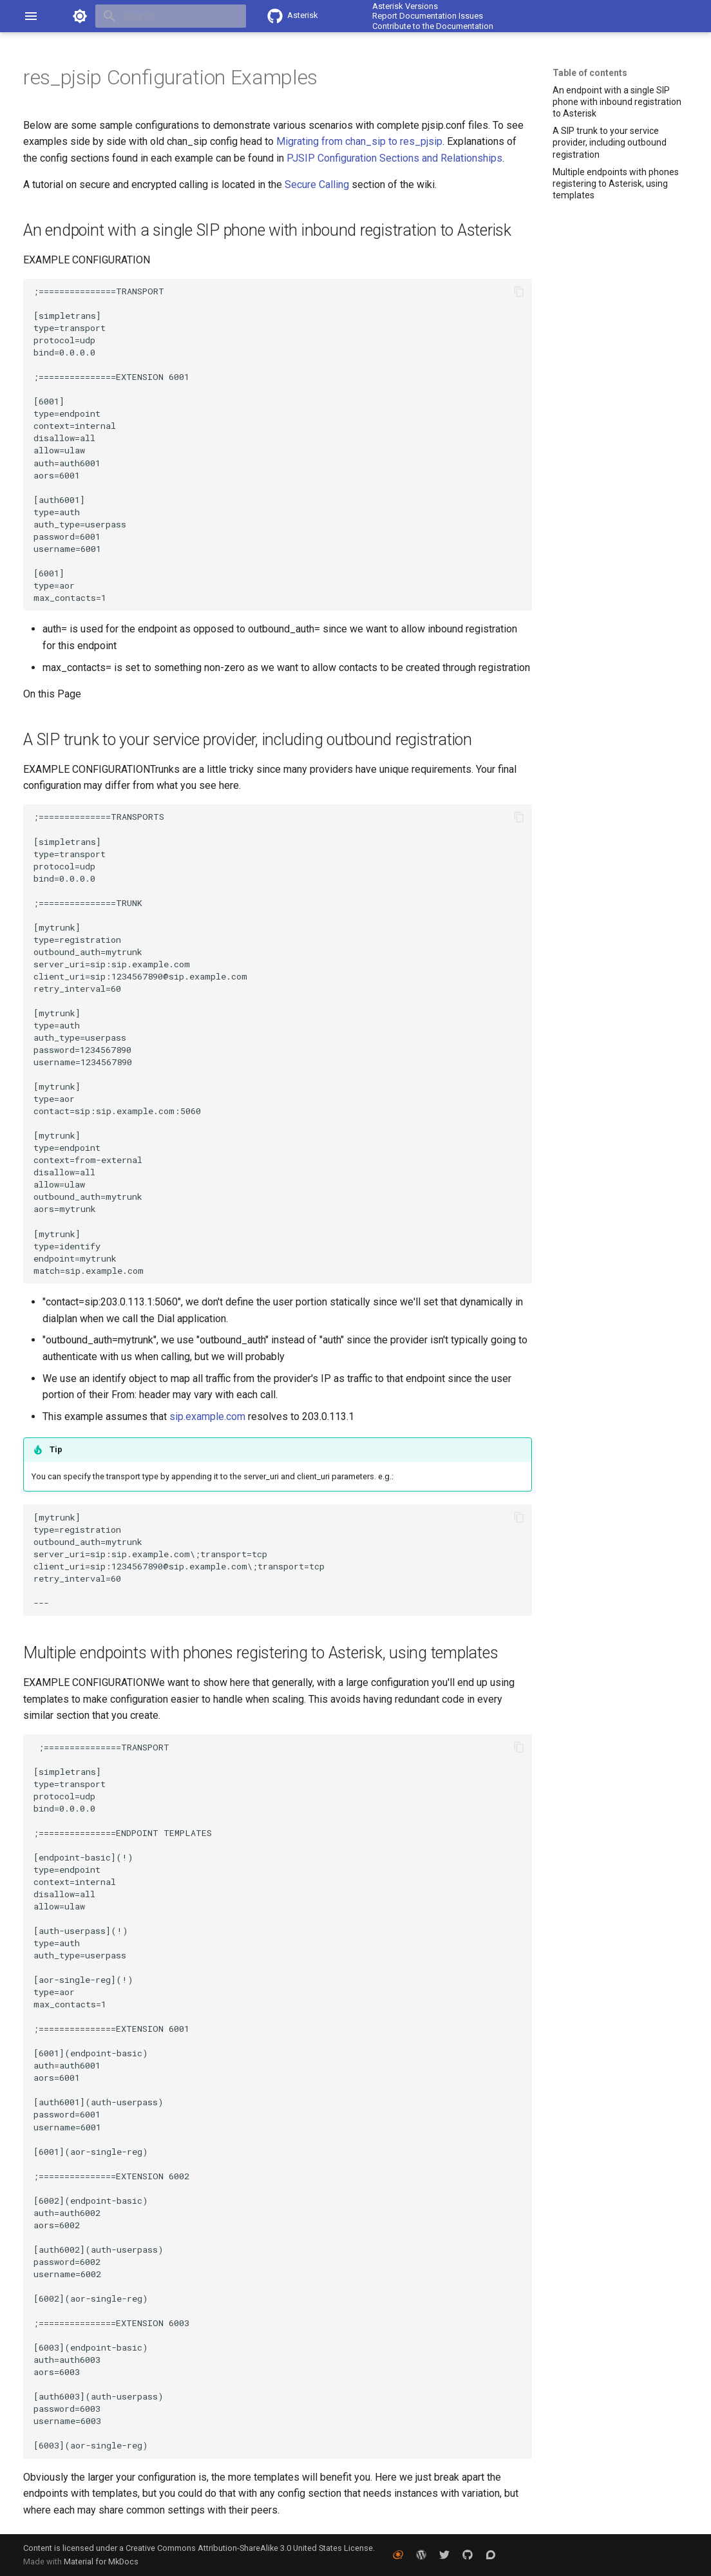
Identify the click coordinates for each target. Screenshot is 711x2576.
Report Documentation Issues (427, 16)
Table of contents (590, 73)
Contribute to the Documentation (432, 26)
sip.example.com (207, 1416)
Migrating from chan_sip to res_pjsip (359, 141)
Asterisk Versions (405, 6)
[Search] (170, 16)
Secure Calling (317, 184)
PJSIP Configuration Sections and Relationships (394, 158)
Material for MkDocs (101, 2561)
